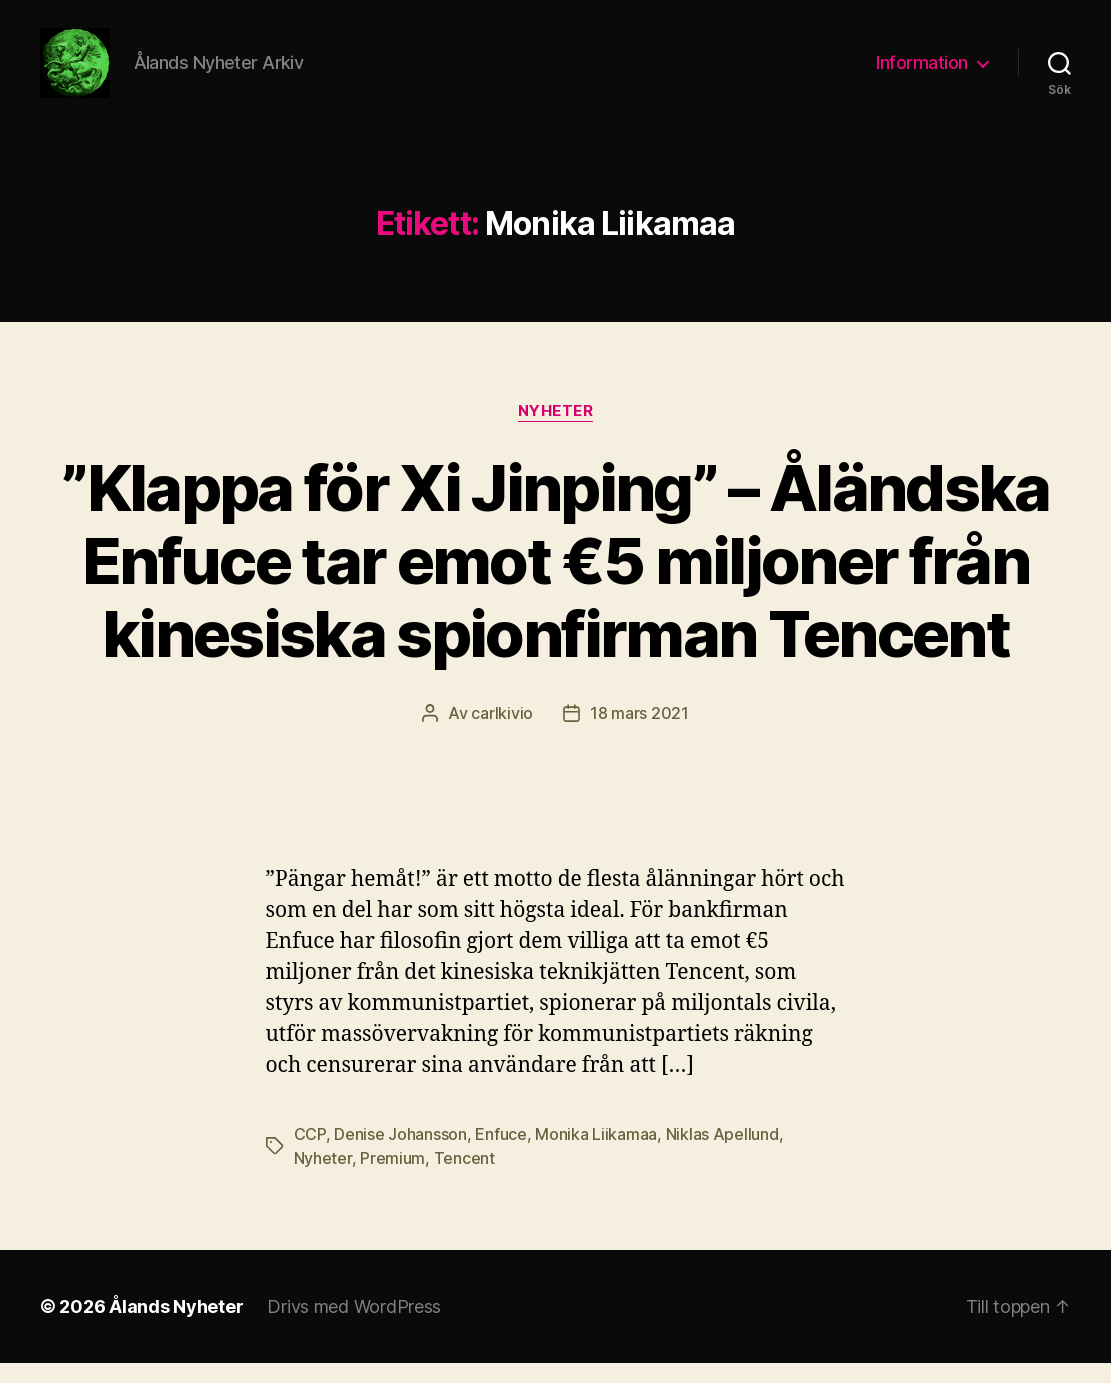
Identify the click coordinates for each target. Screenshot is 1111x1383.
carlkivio (502, 733)
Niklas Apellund (722, 1154)
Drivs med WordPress (354, 1326)
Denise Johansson (400, 1154)
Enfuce (500, 1154)
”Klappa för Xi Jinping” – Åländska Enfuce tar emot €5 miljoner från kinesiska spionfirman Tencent (555, 580)
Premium (392, 1178)
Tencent (464, 1178)
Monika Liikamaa (596, 1154)
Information (922, 72)
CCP (310, 1154)
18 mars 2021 (639, 733)
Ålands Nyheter (176, 1326)
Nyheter (556, 431)
